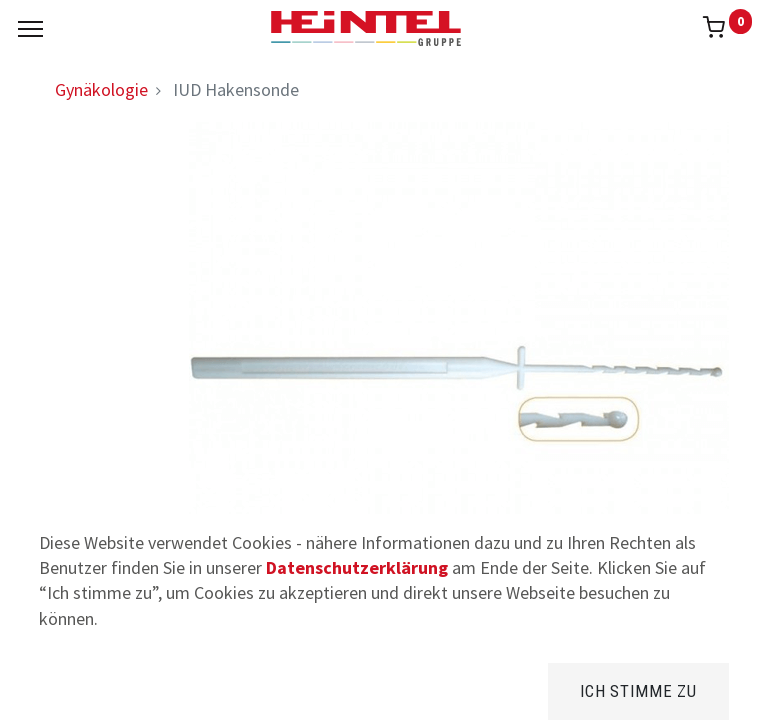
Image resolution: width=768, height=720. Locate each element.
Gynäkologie (101, 89)
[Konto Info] (702, 689)
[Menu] (30, 29)
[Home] (66, 689)
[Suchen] (224, 689)
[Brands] (384, 689)
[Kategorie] (543, 689)
